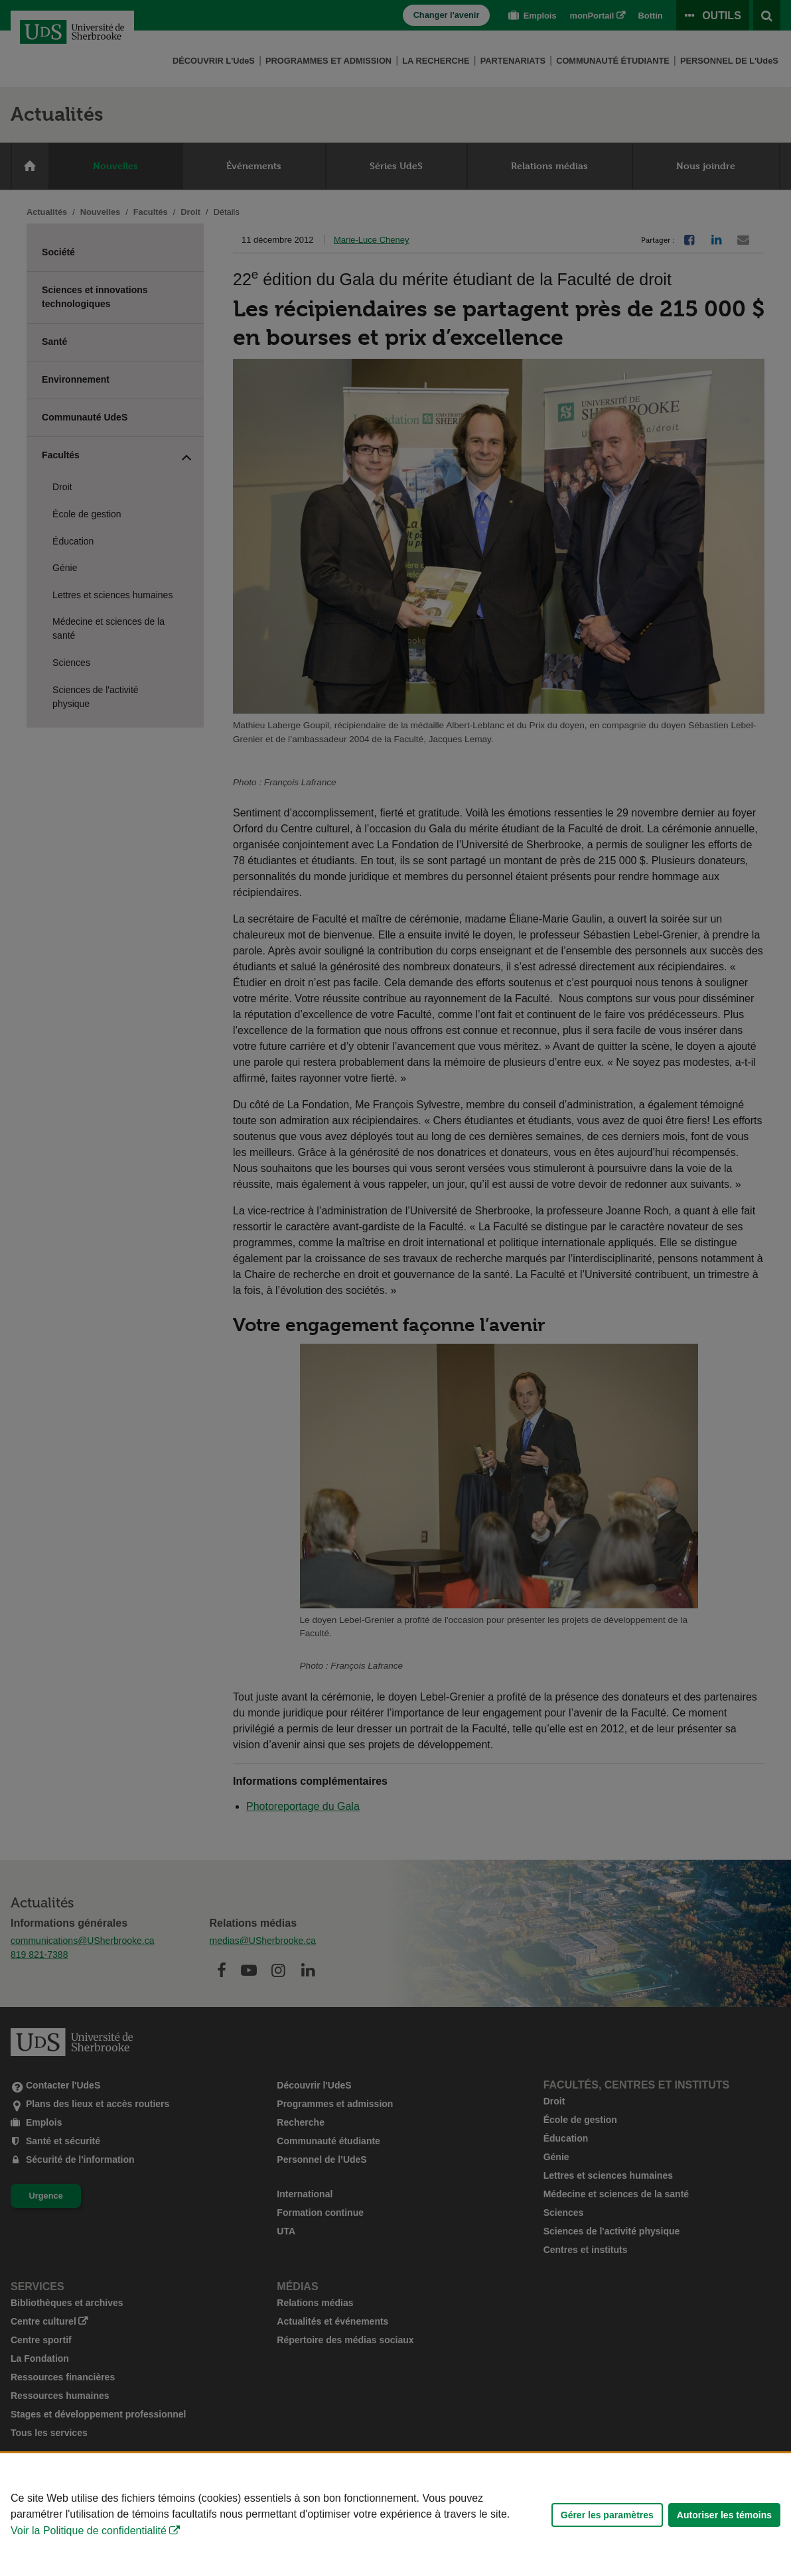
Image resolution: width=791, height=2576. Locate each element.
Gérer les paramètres (607, 2515)
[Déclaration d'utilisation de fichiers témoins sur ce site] (395, 2514)
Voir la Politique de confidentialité (89, 2530)
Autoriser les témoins (724, 2515)
